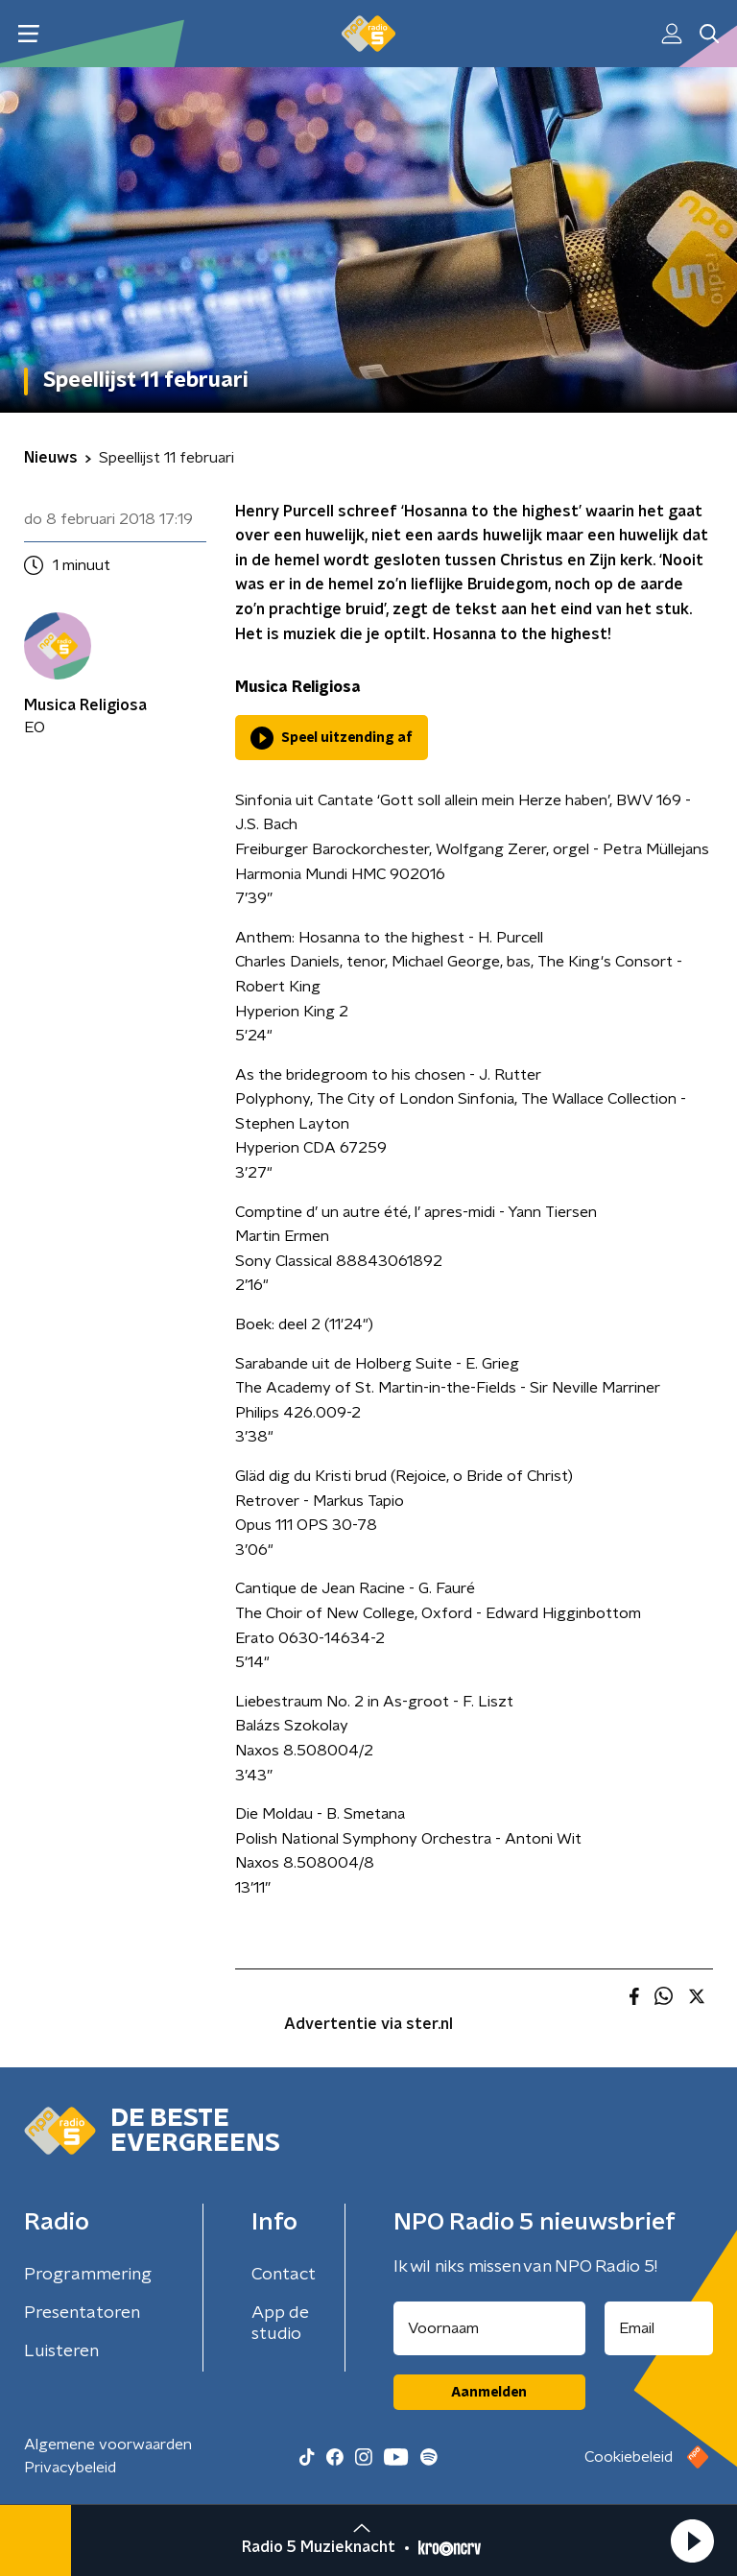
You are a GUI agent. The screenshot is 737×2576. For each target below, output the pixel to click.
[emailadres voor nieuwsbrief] (659, 2328)
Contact (283, 2274)
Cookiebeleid (628, 2457)
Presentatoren (82, 2313)
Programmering (88, 2274)
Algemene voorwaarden (108, 2444)
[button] (692, 2540)
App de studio (280, 2323)
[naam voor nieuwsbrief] (489, 2328)
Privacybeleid (70, 2467)
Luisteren (61, 2351)
